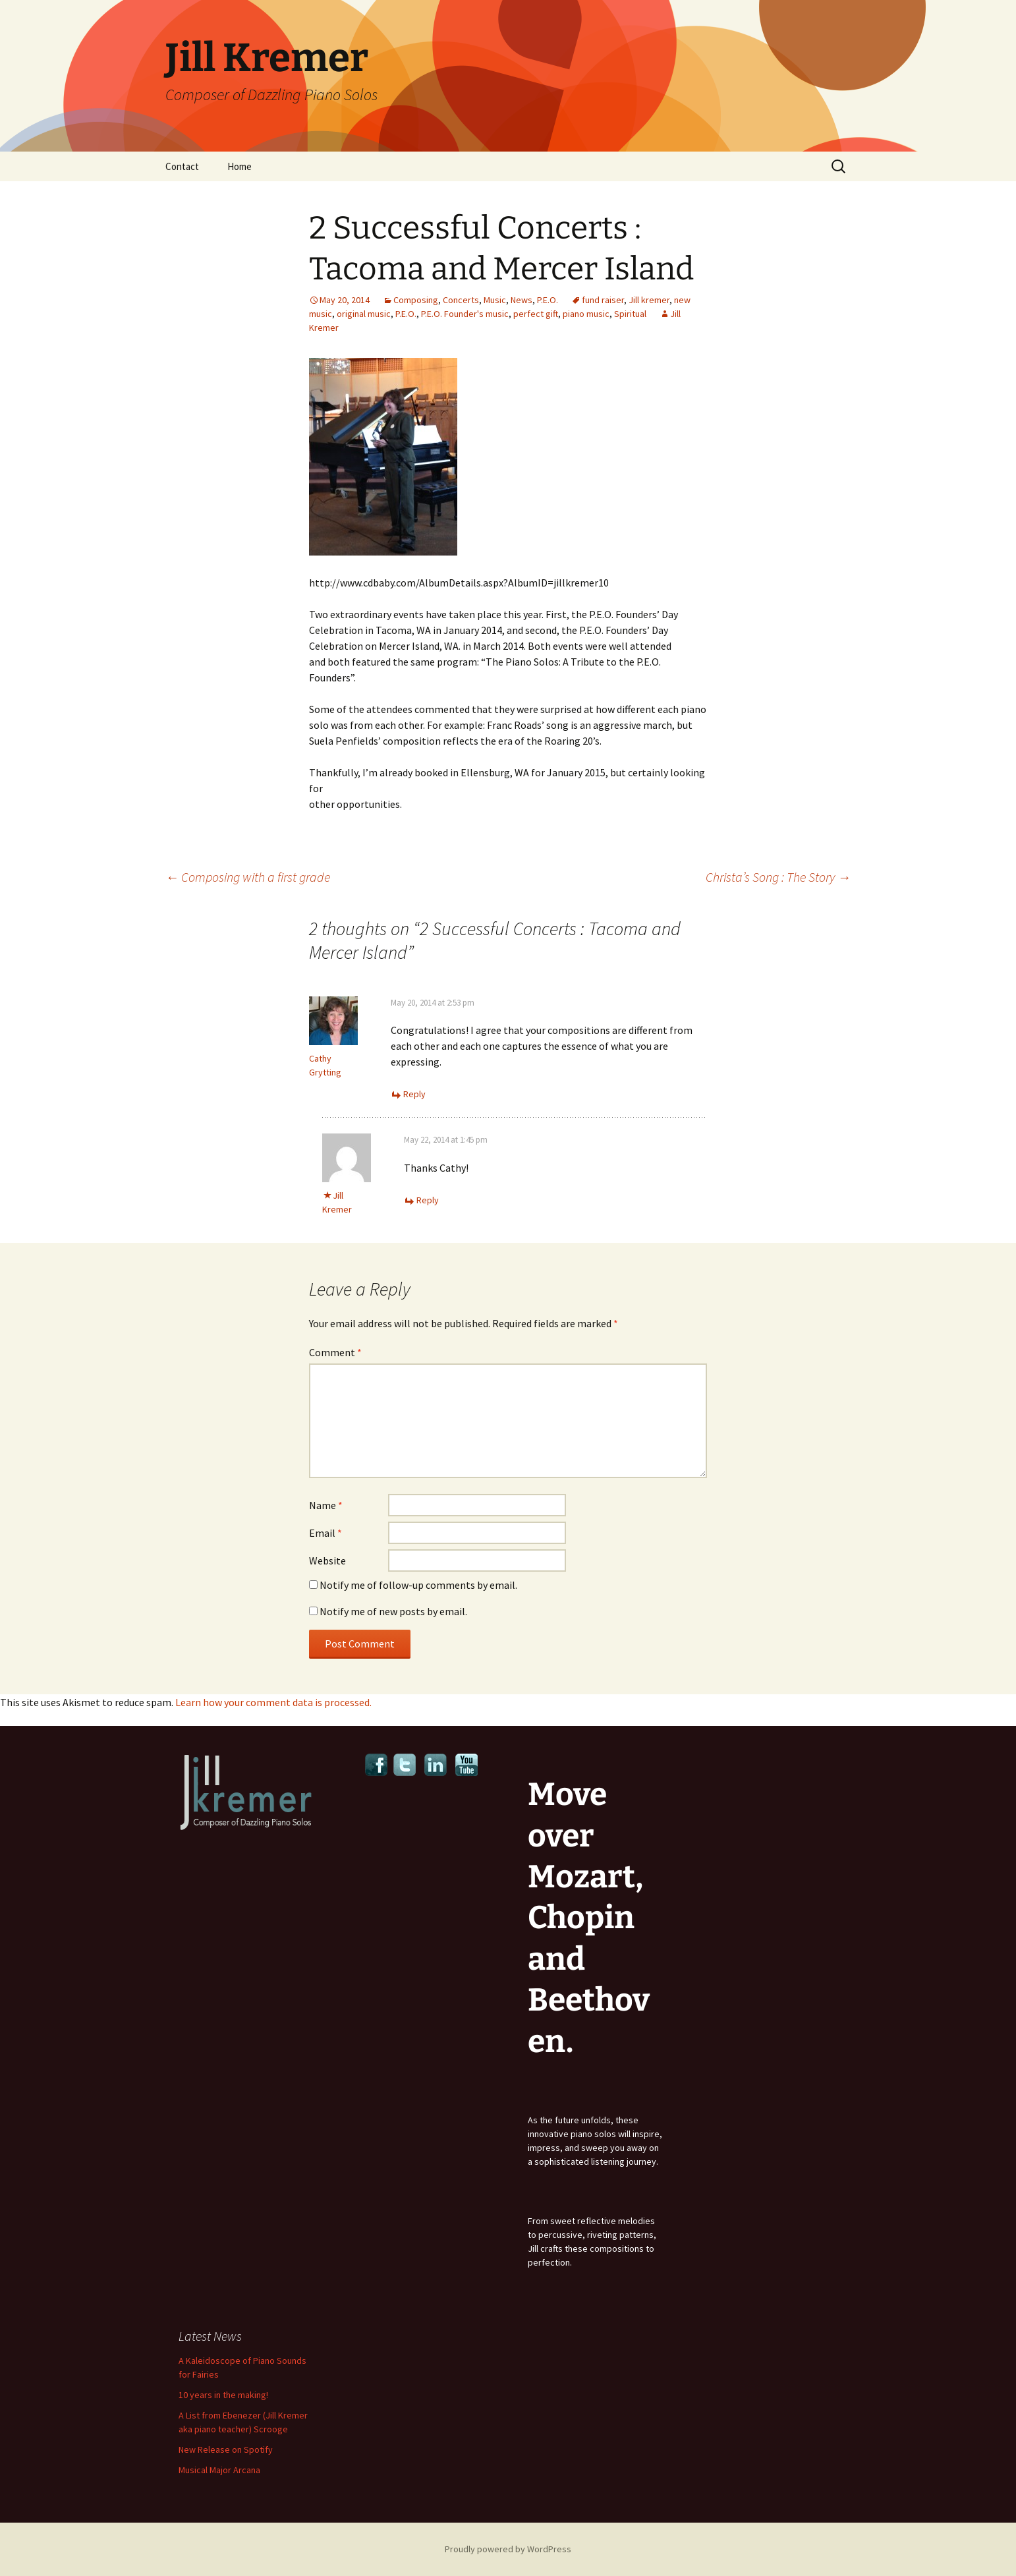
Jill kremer (649, 300)
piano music (586, 314)
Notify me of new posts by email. (393, 1611)
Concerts (461, 300)
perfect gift (535, 314)
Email (325, 1532)
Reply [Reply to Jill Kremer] (427, 1200)
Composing (415, 300)
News (521, 300)
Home (239, 166)
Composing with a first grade (247, 877)
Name (326, 1505)
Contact (182, 166)
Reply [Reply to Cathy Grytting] (414, 1094)
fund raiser (603, 300)
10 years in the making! (223, 2395)
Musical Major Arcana (219, 2470)
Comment (335, 1352)
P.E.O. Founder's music (465, 314)
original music (364, 314)
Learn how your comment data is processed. (273, 1702)
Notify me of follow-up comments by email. (418, 1584)
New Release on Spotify (226, 2449)
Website (327, 1560)
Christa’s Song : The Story (778, 877)
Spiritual (630, 314)
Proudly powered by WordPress (508, 2549)
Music (495, 300)
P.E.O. (547, 300)
